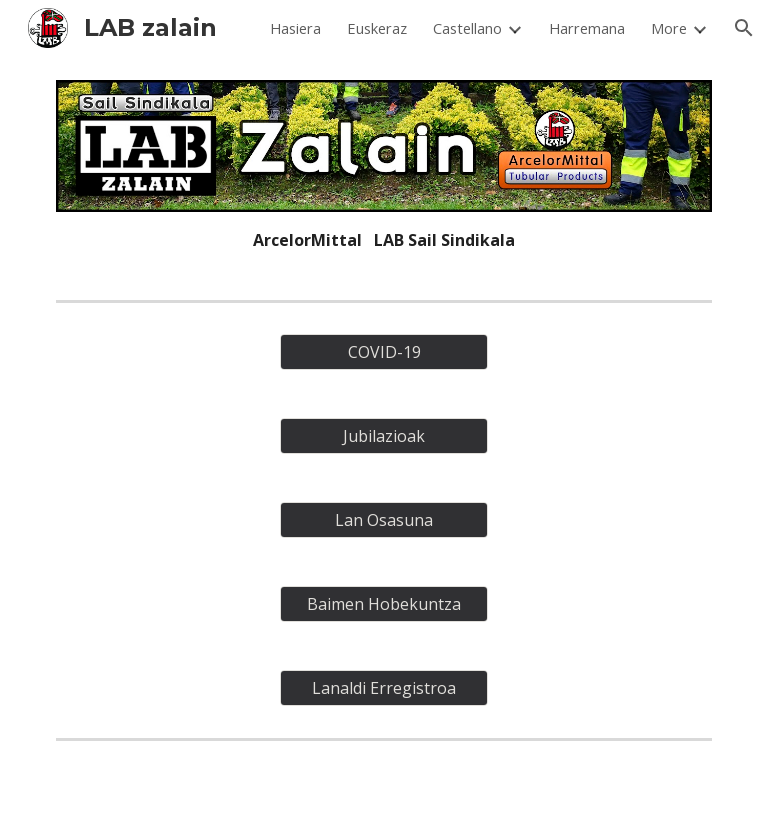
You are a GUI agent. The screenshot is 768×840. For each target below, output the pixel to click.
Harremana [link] (587, 28)
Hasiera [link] (295, 28)
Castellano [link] (467, 28)
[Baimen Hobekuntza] (383, 604)
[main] (383, 240)
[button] (744, 28)
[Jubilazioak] (383, 436)
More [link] (669, 28)
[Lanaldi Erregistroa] (383, 688)
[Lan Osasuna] (383, 520)
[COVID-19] (383, 352)
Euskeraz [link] (377, 28)
